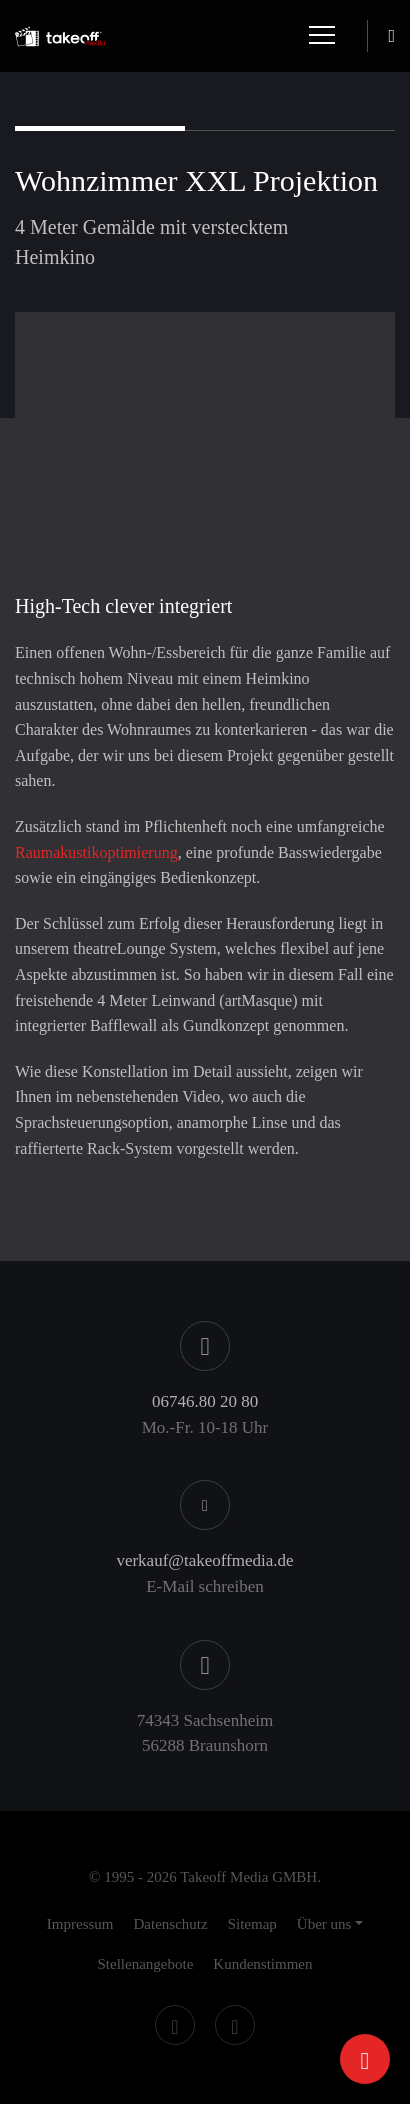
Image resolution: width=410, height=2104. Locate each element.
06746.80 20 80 (205, 1401)
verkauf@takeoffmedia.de (204, 1560)
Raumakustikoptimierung (96, 852)
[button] (330, 1924)
